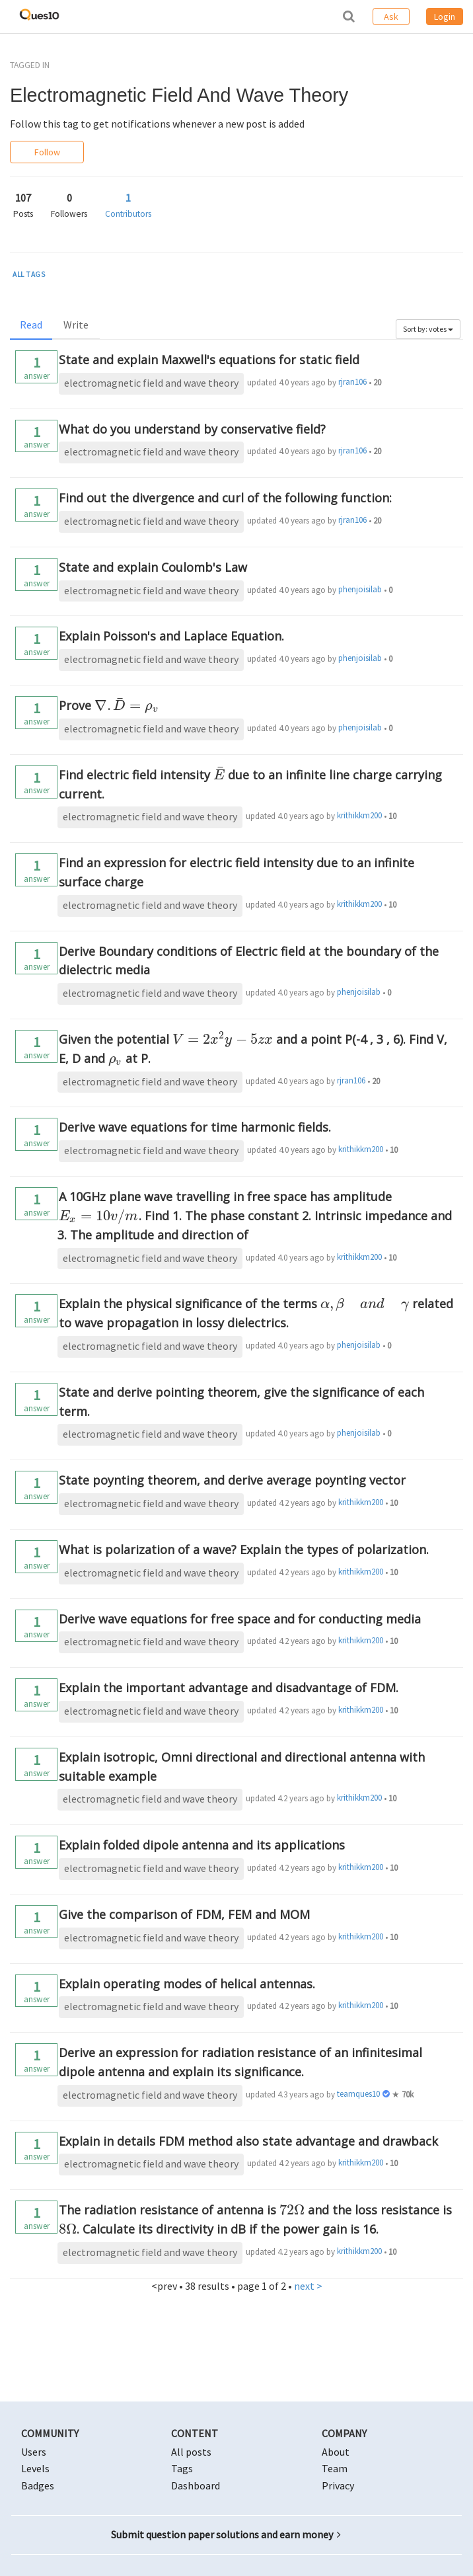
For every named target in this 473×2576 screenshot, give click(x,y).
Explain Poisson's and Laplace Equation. (171, 636)
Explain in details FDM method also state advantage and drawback (248, 2141)
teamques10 (358, 2093)
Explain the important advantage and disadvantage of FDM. (228, 1688)
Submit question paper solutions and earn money (226, 2534)
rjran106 (352, 381)
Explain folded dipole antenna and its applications (202, 1845)
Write (76, 324)
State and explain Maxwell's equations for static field (209, 360)
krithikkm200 (359, 815)
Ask (391, 16)
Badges (37, 2485)
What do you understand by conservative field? (192, 429)
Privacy (338, 2485)
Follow (47, 152)
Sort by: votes (428, 329)
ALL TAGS (29, 274)
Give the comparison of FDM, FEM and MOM (184, 1914)
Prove (109, 705)
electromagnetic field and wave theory (151, 382)
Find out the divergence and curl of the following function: (225, 498)
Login (444, 16)
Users (33, 2451)
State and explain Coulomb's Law (153, 567)
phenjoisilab (360, 589)
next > (308, 2285)
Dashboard (195, 2485)
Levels (35, 2468)
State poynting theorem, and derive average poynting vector (232, 1480)
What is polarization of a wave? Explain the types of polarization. (244, 1549)
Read (31, 324)
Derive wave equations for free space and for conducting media (240, 1619)
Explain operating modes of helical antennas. (187, 1984)
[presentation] (126, 705)
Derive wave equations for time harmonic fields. (195, 1127)
